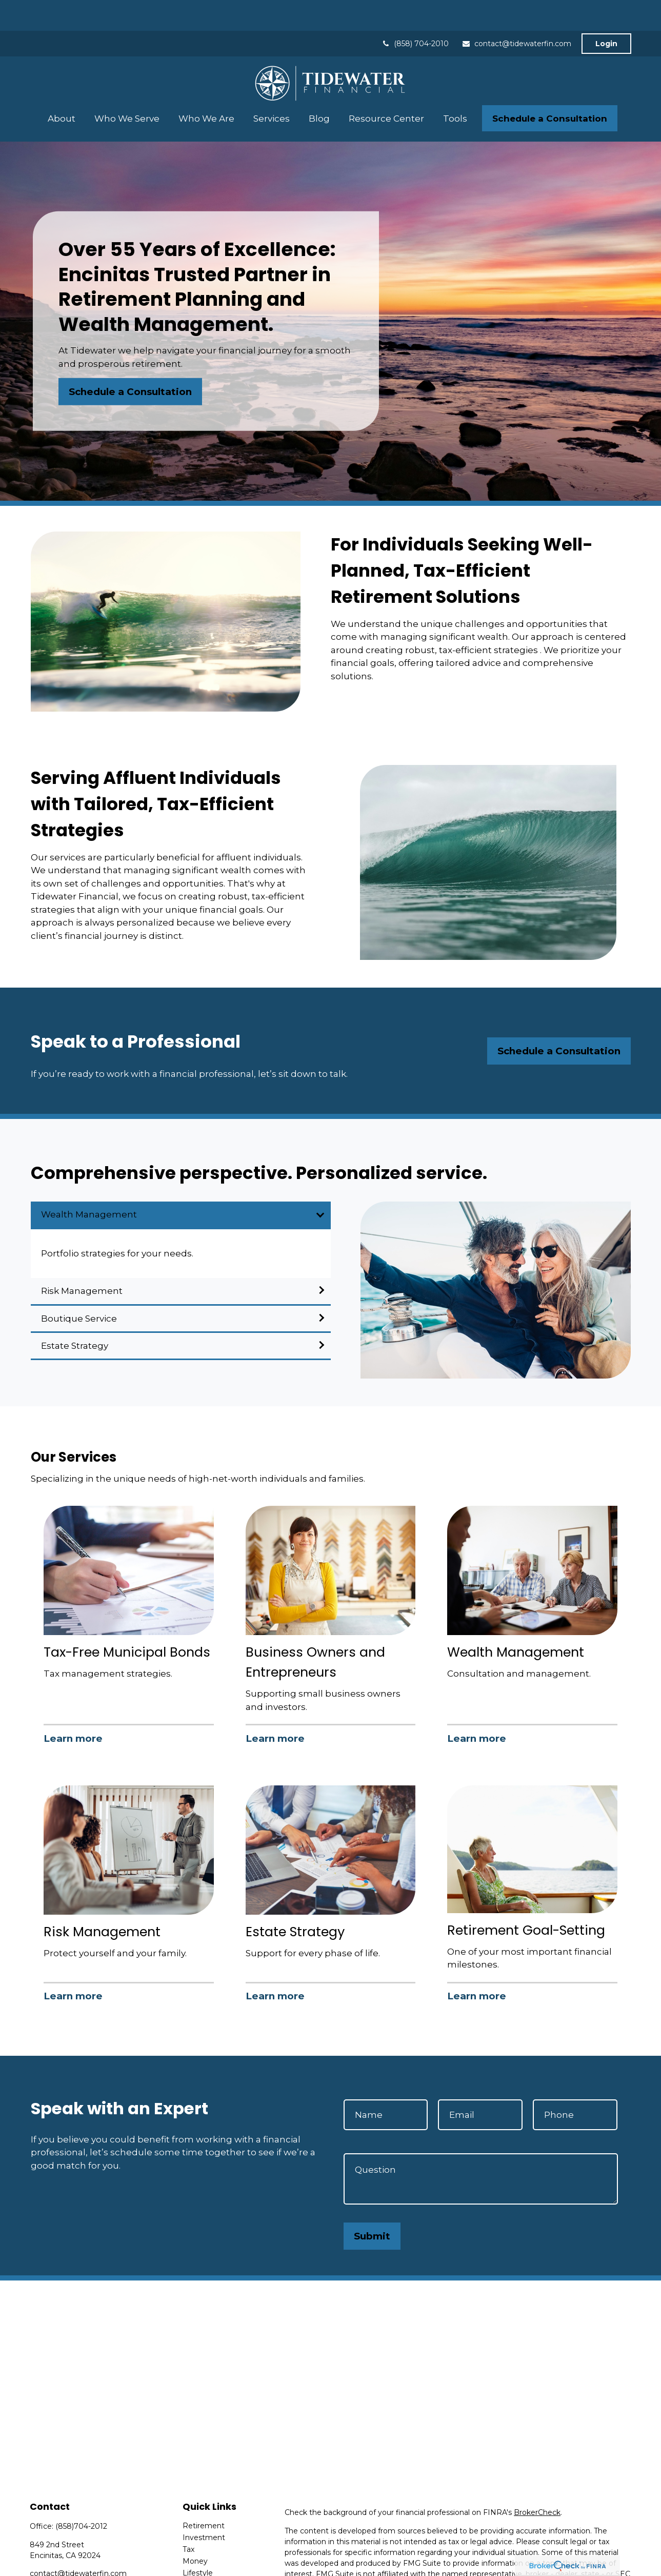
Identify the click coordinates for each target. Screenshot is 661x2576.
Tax (188, 2518)
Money (195, 2530)
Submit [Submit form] (372, 2205)
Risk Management (82, 1260)
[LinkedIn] (72, 2559)
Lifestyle (198, 2542)
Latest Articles (208, 2554)
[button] (62, 87)
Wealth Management (89, 1183)
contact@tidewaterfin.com (516, 12)
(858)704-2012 (81, 2495)
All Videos (200, 2565)
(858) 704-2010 (415, 12)
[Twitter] (55, 2559)
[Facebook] (37, 2559)
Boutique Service (79, 1288)
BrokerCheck (537, 2481)
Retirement (204, 2495)
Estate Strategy (74, 1315)
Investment (204, 2506)
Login (606, 12)
